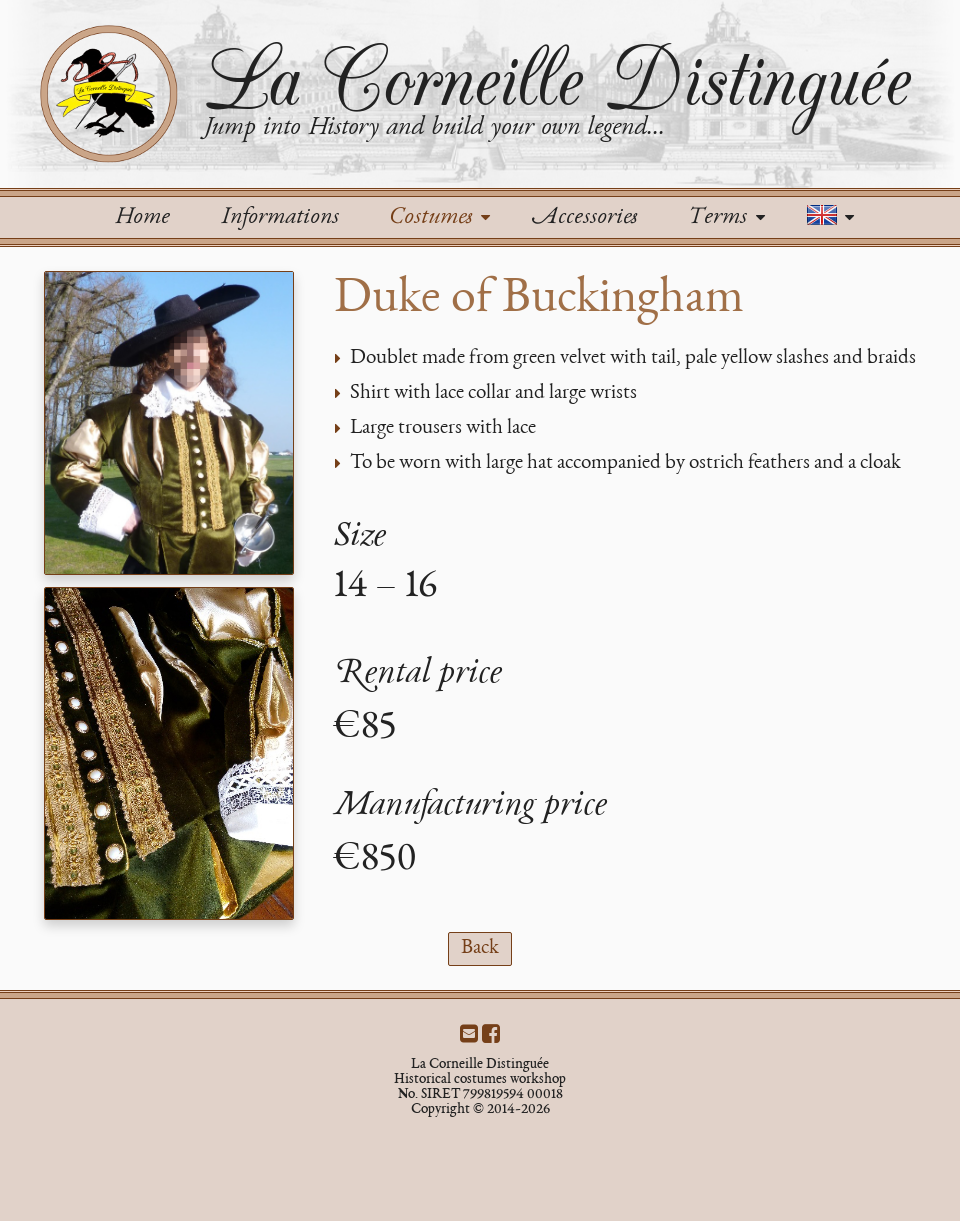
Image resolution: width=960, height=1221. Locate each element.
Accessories (584, 218)
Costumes (439, 218)
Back (480, 948)
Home (142, 218)
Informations (279, 218)
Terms (726, 218)
